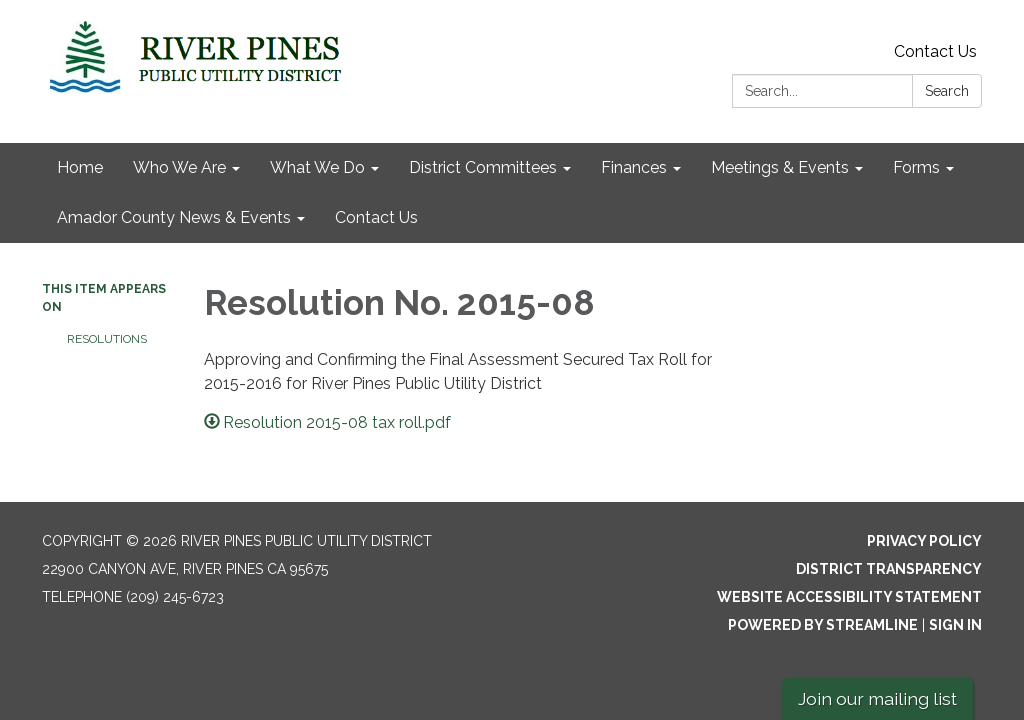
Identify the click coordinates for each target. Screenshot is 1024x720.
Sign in (955, 625)
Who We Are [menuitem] (179, 167)
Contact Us (935, 51)
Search (947, 91)
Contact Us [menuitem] (376, 217)
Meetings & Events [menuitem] (780, 167)
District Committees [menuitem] (483, 167)
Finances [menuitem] (634, 167)
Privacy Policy (924, 541)
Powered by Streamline (823, 625)
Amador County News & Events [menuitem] (174, 217)
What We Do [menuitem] (317, 167)
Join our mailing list (877, 698)
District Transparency (889, 569)
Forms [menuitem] (916, 167)
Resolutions (107, 339)
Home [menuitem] (80, 167)
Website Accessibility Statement (849, 597)
